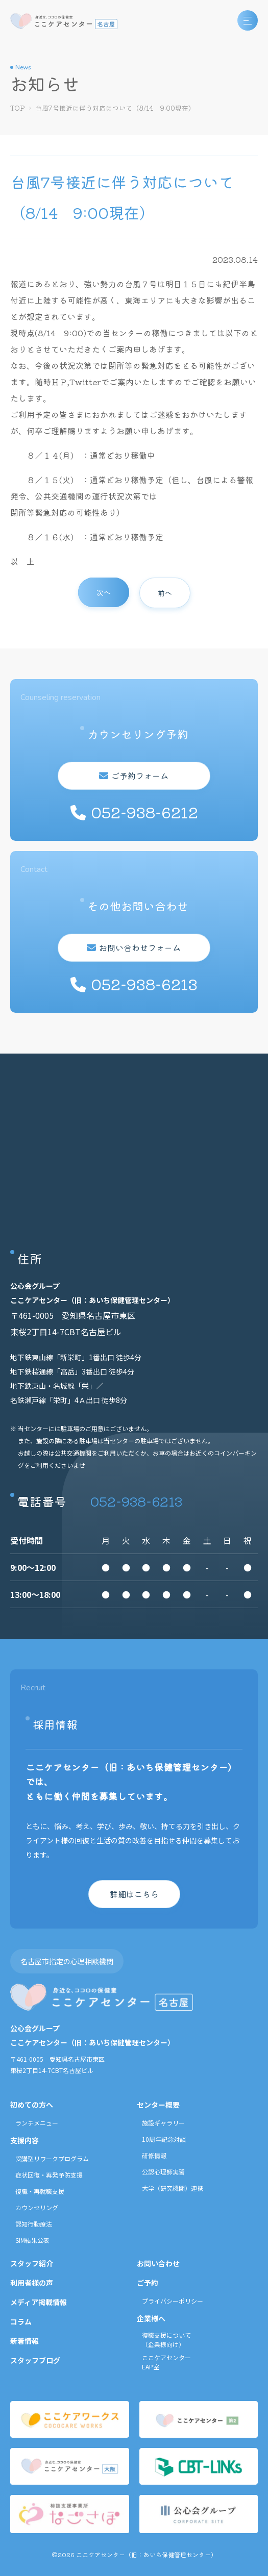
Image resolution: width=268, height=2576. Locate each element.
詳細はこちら (134, 1894)
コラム (21, 2321)
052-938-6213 (136, 1500)
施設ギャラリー (163, 2122)
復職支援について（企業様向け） (166, 2339)
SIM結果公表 (32, 2240)
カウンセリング (36, 2207)
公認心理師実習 (163, 2171)
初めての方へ (31, 2104)
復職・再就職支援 (39, 2191)
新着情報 (24, 2341)
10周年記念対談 (164, 2139)
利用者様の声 (31, 2283)
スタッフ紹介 (31, 2263)
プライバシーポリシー (172, 2300)
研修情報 (154, 2155)
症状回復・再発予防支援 (49, 2174)
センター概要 (158, 2104)
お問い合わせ (158, 2263)
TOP (17, 108)
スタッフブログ (35, 2360)
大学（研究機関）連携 (172, 2188)
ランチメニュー (36, 2122)
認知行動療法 (33, 2223)
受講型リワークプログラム (52, 2158)
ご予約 (147, 2283)
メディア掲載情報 (38, 2302)
